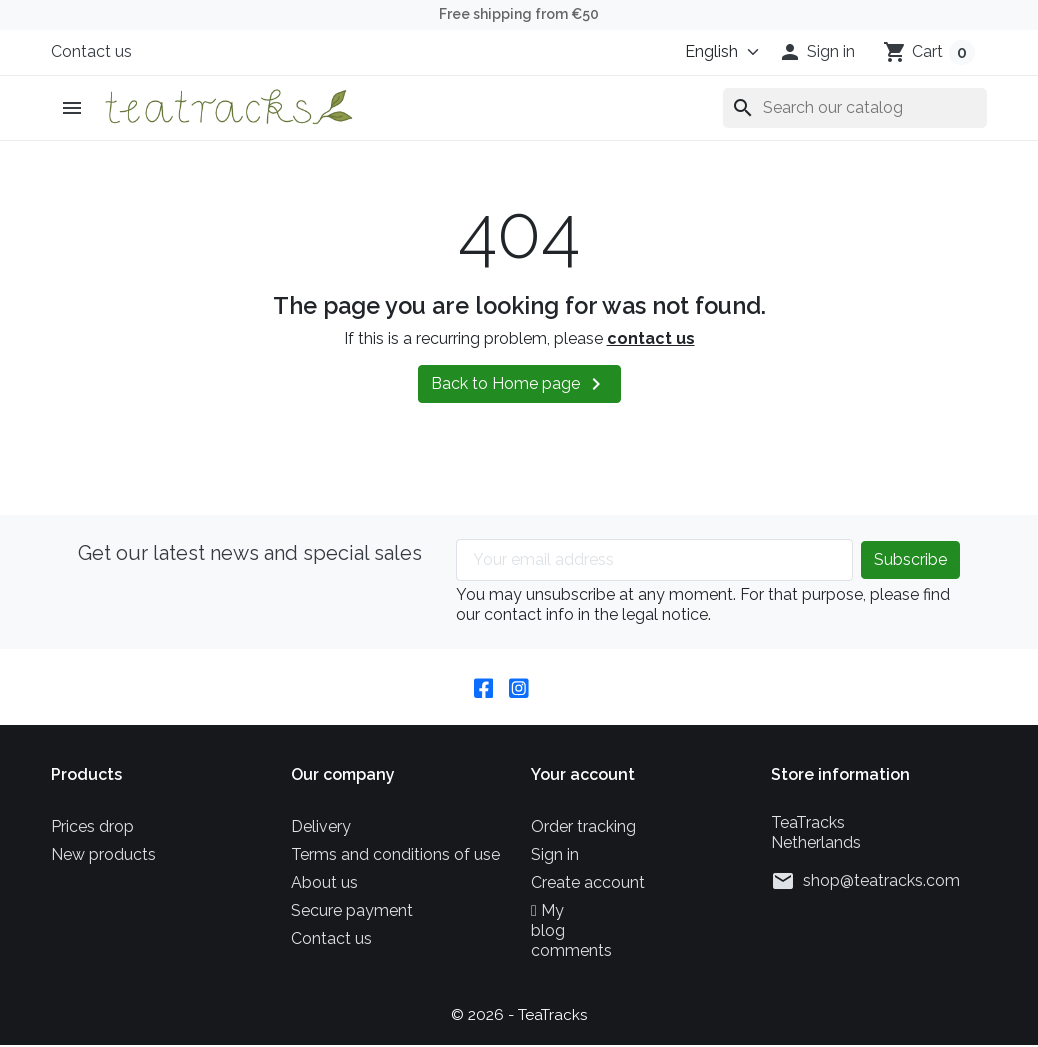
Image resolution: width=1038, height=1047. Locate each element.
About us (324, 884)
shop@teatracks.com (881, 882)
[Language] (713, 52)
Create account (588, 884)
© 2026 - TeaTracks (519, 1016)
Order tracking (583, 828)
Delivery (321, 828)
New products (103, 856)
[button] (816, 52)
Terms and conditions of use (395, 856)
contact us (651, 338)
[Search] (855, 108)
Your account (583, 776)
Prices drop (92, 828)
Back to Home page (519, 384)
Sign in (555, 856)
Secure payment (352, 912)
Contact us (91, 51)
